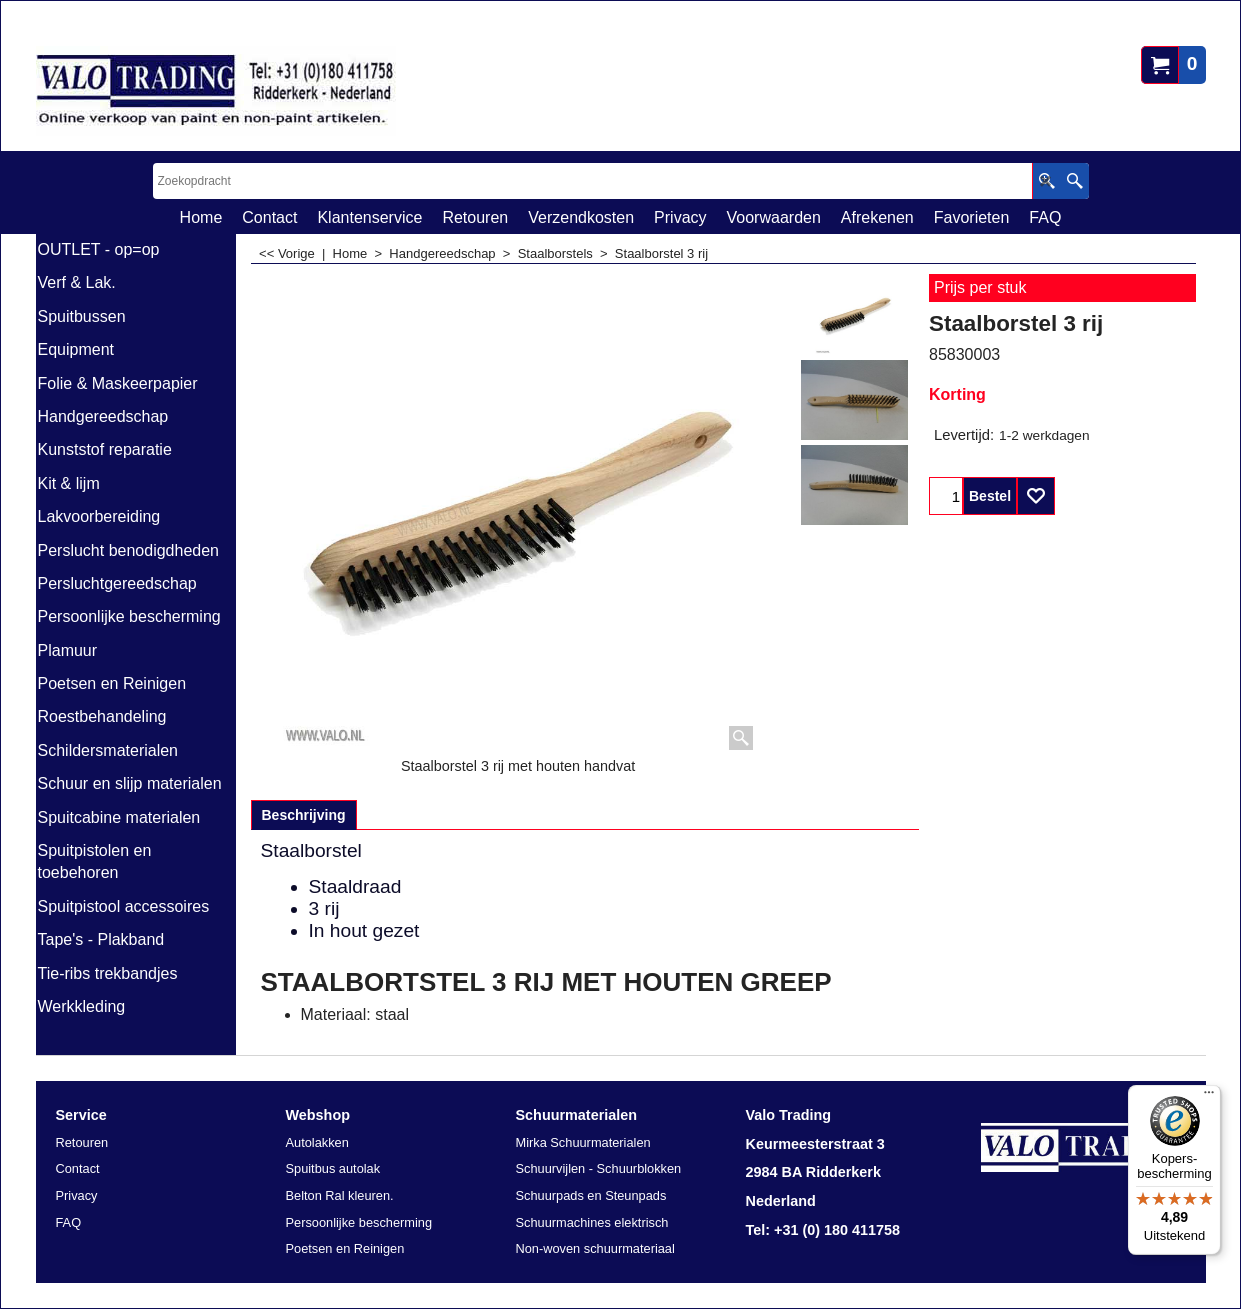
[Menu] (1209, 1097)
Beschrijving (304, 815)
